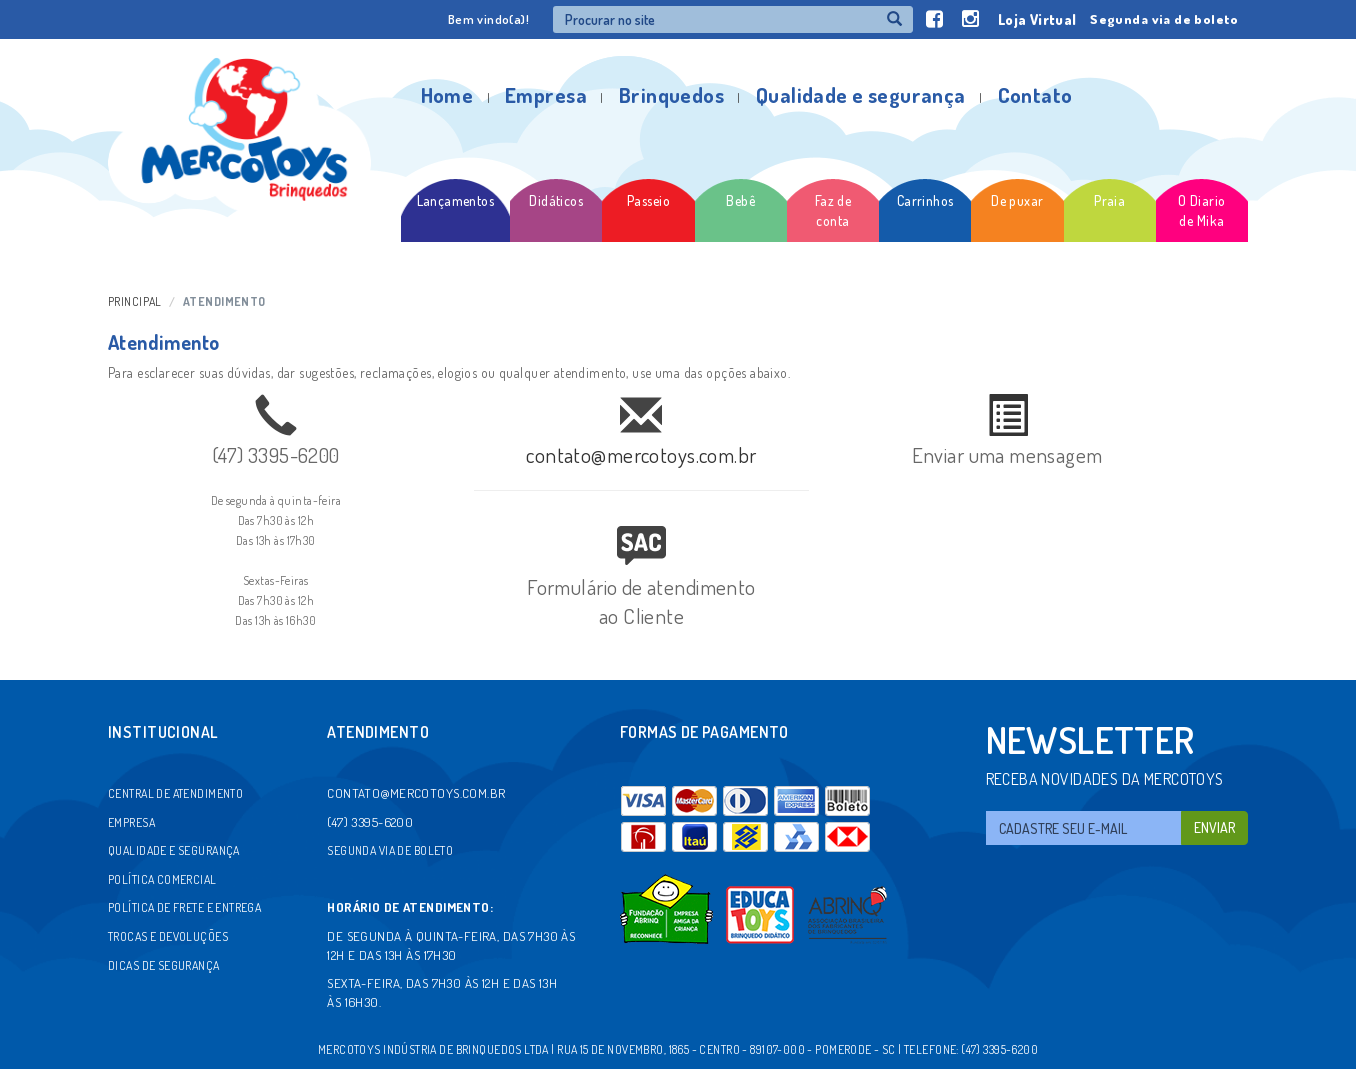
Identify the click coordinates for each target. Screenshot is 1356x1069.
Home (447, 94)
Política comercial (162, 879)
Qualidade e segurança (861, 94)
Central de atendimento (175, 793)
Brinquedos (671, 94)
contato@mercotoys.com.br (641, 454)
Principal (135, 301)
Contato (1035, 94)
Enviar (1214, 827)
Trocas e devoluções (168, 936)
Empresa (546, 94)
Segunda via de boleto (1164, 19)
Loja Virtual (1037, 19)
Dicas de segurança (164, 965)
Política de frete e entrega (184, 907)
